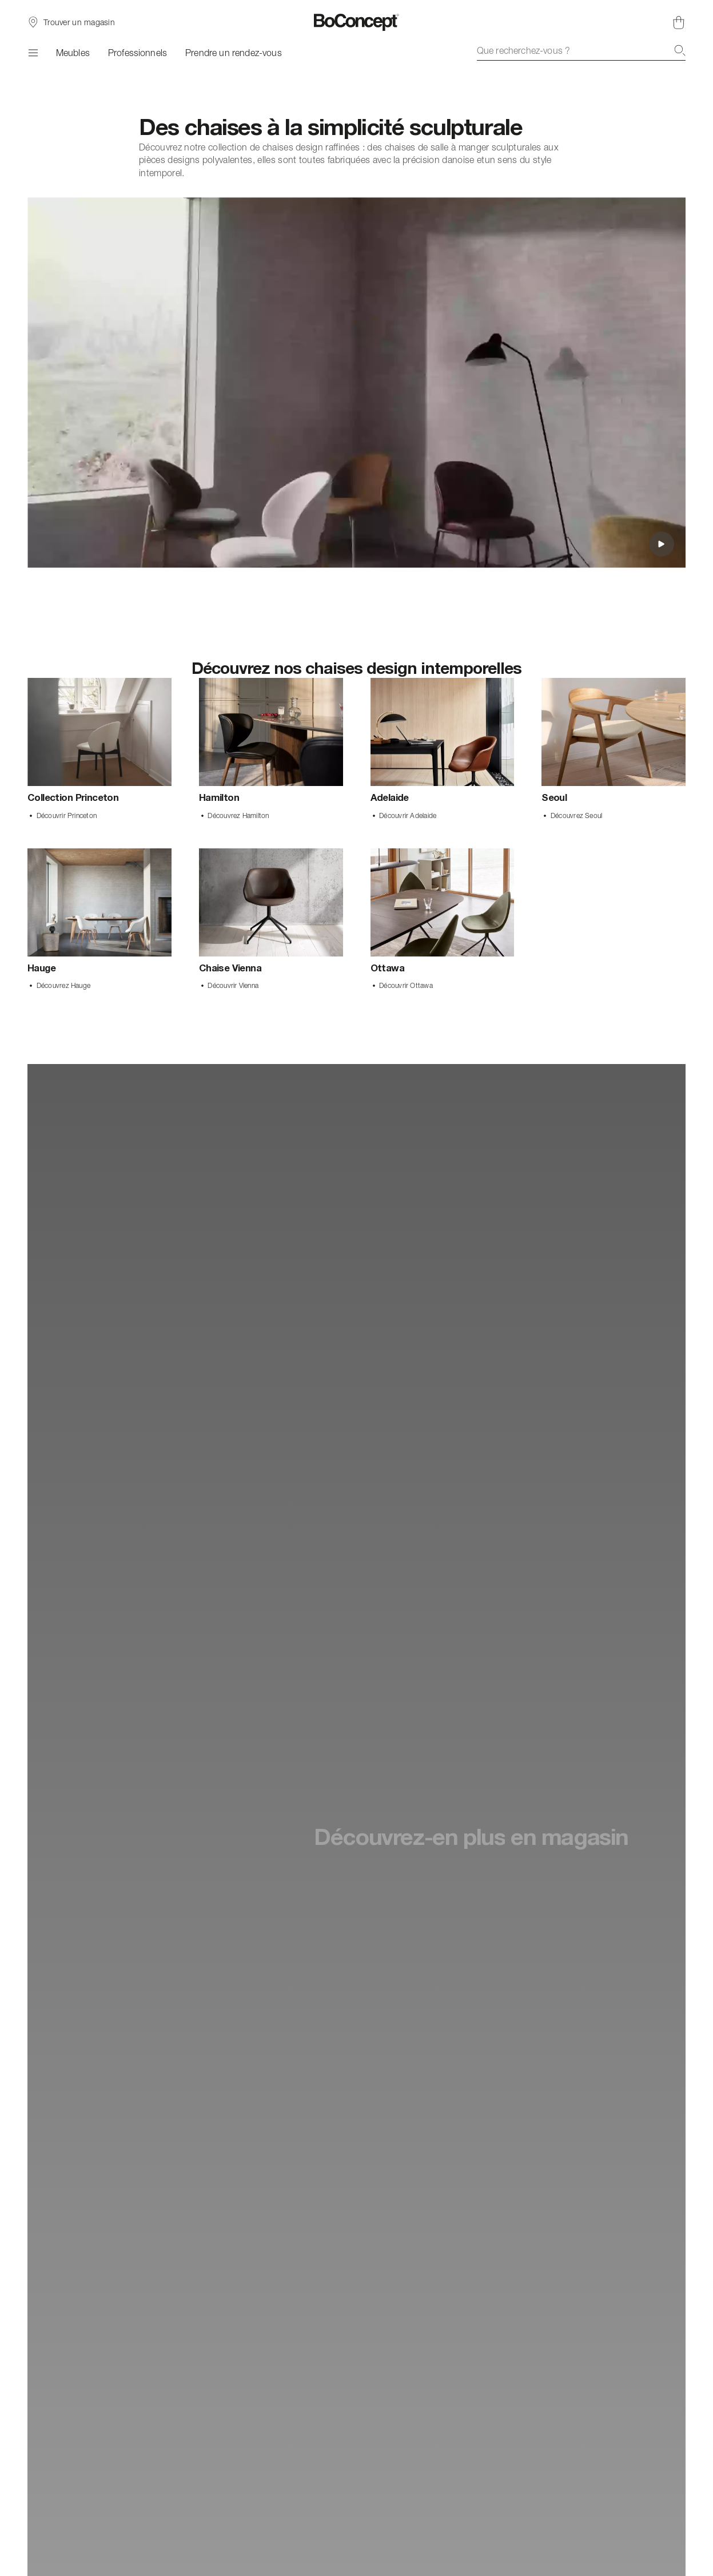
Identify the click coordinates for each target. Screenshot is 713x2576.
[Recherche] (679, 50)
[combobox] (581, 50)
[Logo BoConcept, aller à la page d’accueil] (356, 22)
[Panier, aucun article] (678, 22)
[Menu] (33, 52)
